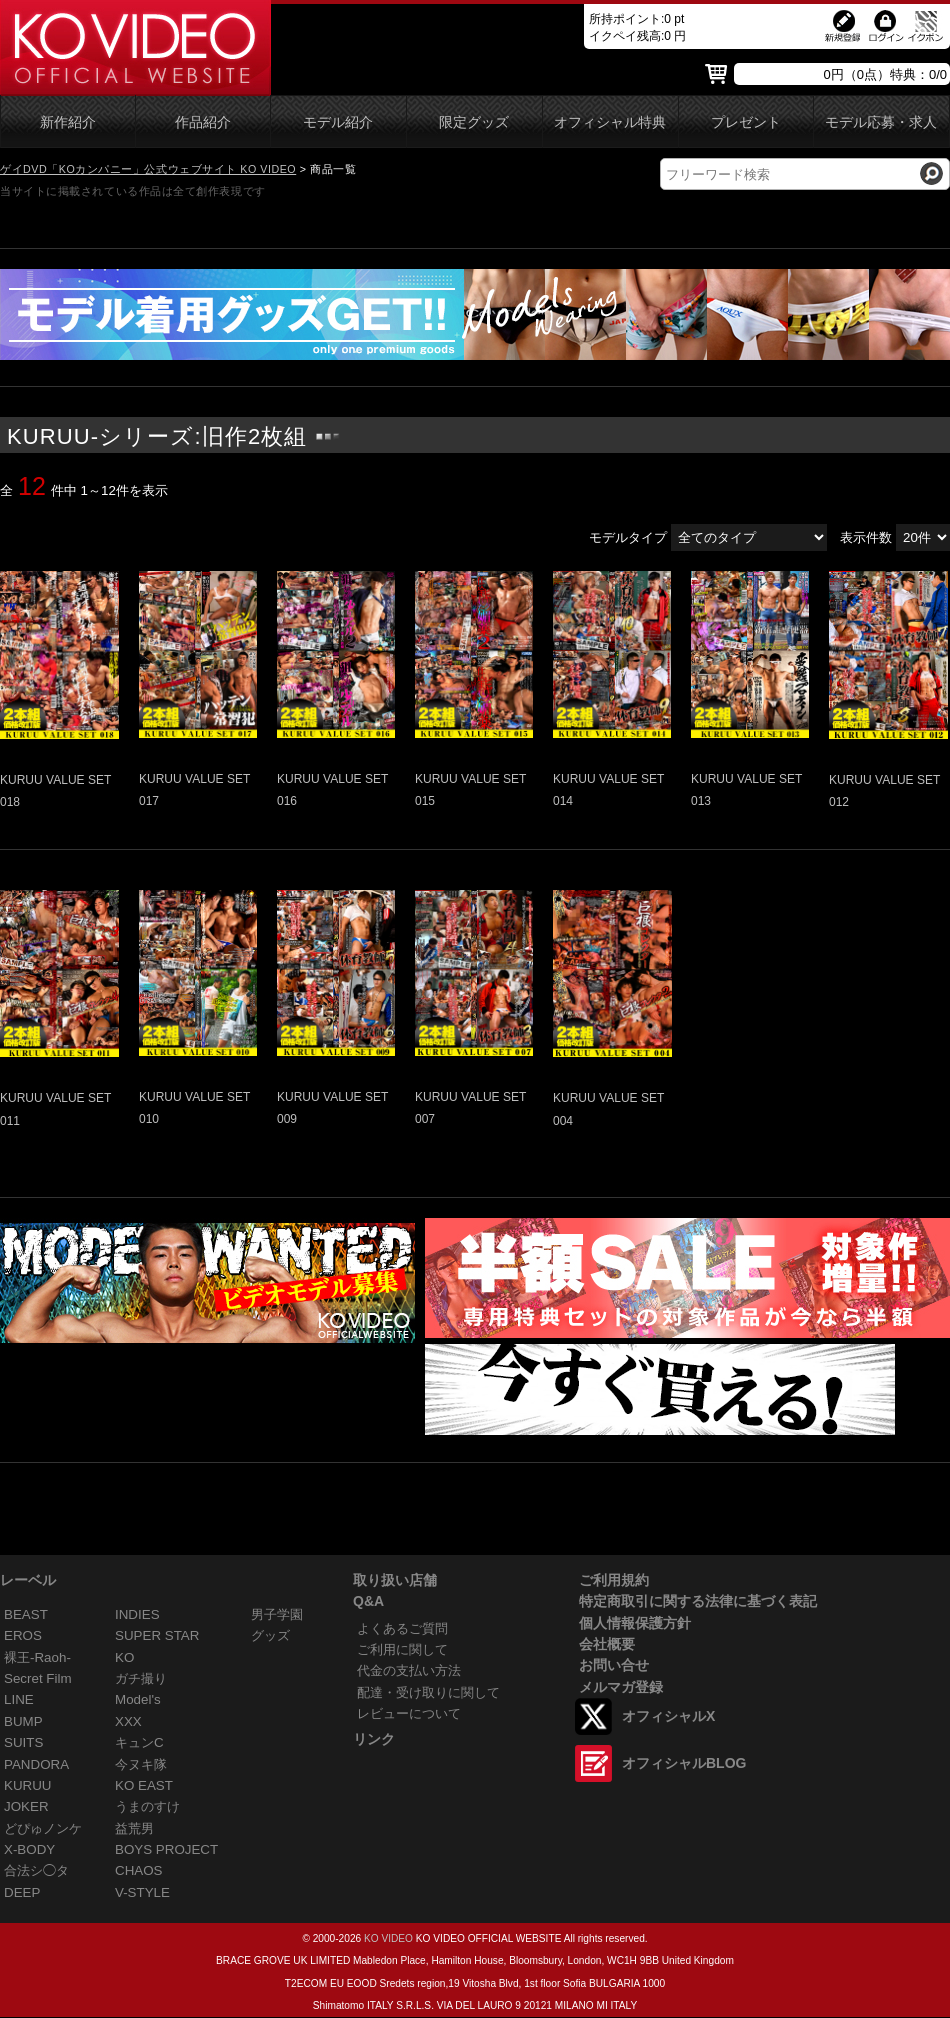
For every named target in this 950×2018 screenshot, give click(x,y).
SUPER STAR (157, 1635)
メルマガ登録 (621, 1687)
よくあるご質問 (402, 1628)
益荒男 (134, 1828)
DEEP (22, 1892)
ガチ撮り (141, 1678)
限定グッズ (474, 122)
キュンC (139, 1742)
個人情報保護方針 (635, 1623)
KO (124, 1657)
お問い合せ (614, 1665)
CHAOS (139, 1870)
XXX (128, 1721)
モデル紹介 (338, 122)
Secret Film (38, 1678)
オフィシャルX (668, 1716)
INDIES (137, 1614)
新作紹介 (68, 122)
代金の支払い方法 (409, 1670)
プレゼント (746, 122)
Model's (138, 1699)
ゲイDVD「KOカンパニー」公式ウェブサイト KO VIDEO (148, 169)
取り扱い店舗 (395, 1580)
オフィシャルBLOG (684, 1763)
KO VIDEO (388, 1938)
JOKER (26, 1806)
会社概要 (607, 1644)
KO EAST (144, 1785)
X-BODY (29, 1849)
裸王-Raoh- (37, 1657)
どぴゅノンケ (43, 1828)
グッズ (270, 1635)
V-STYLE (142, 1892)
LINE (19, 1699)
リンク (374, 1739)
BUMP (23, 1721)
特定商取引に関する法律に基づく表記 (698, 1601)
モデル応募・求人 (881, 122)
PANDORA (36, 1764)
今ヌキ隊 (141, 1764)
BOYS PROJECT (166, 1849)
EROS (23, 1635)
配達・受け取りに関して (428, 1692)
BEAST (26, 1614)
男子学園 (277, 1614)
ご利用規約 (614, 1580)
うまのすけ (147, 1806)
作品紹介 (203, 122)
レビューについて (409, 1713)
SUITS (23, 1742)
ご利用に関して (402, 1649)
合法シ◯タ (36, 1870)
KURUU (28, 1785)
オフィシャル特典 (610, 122)
